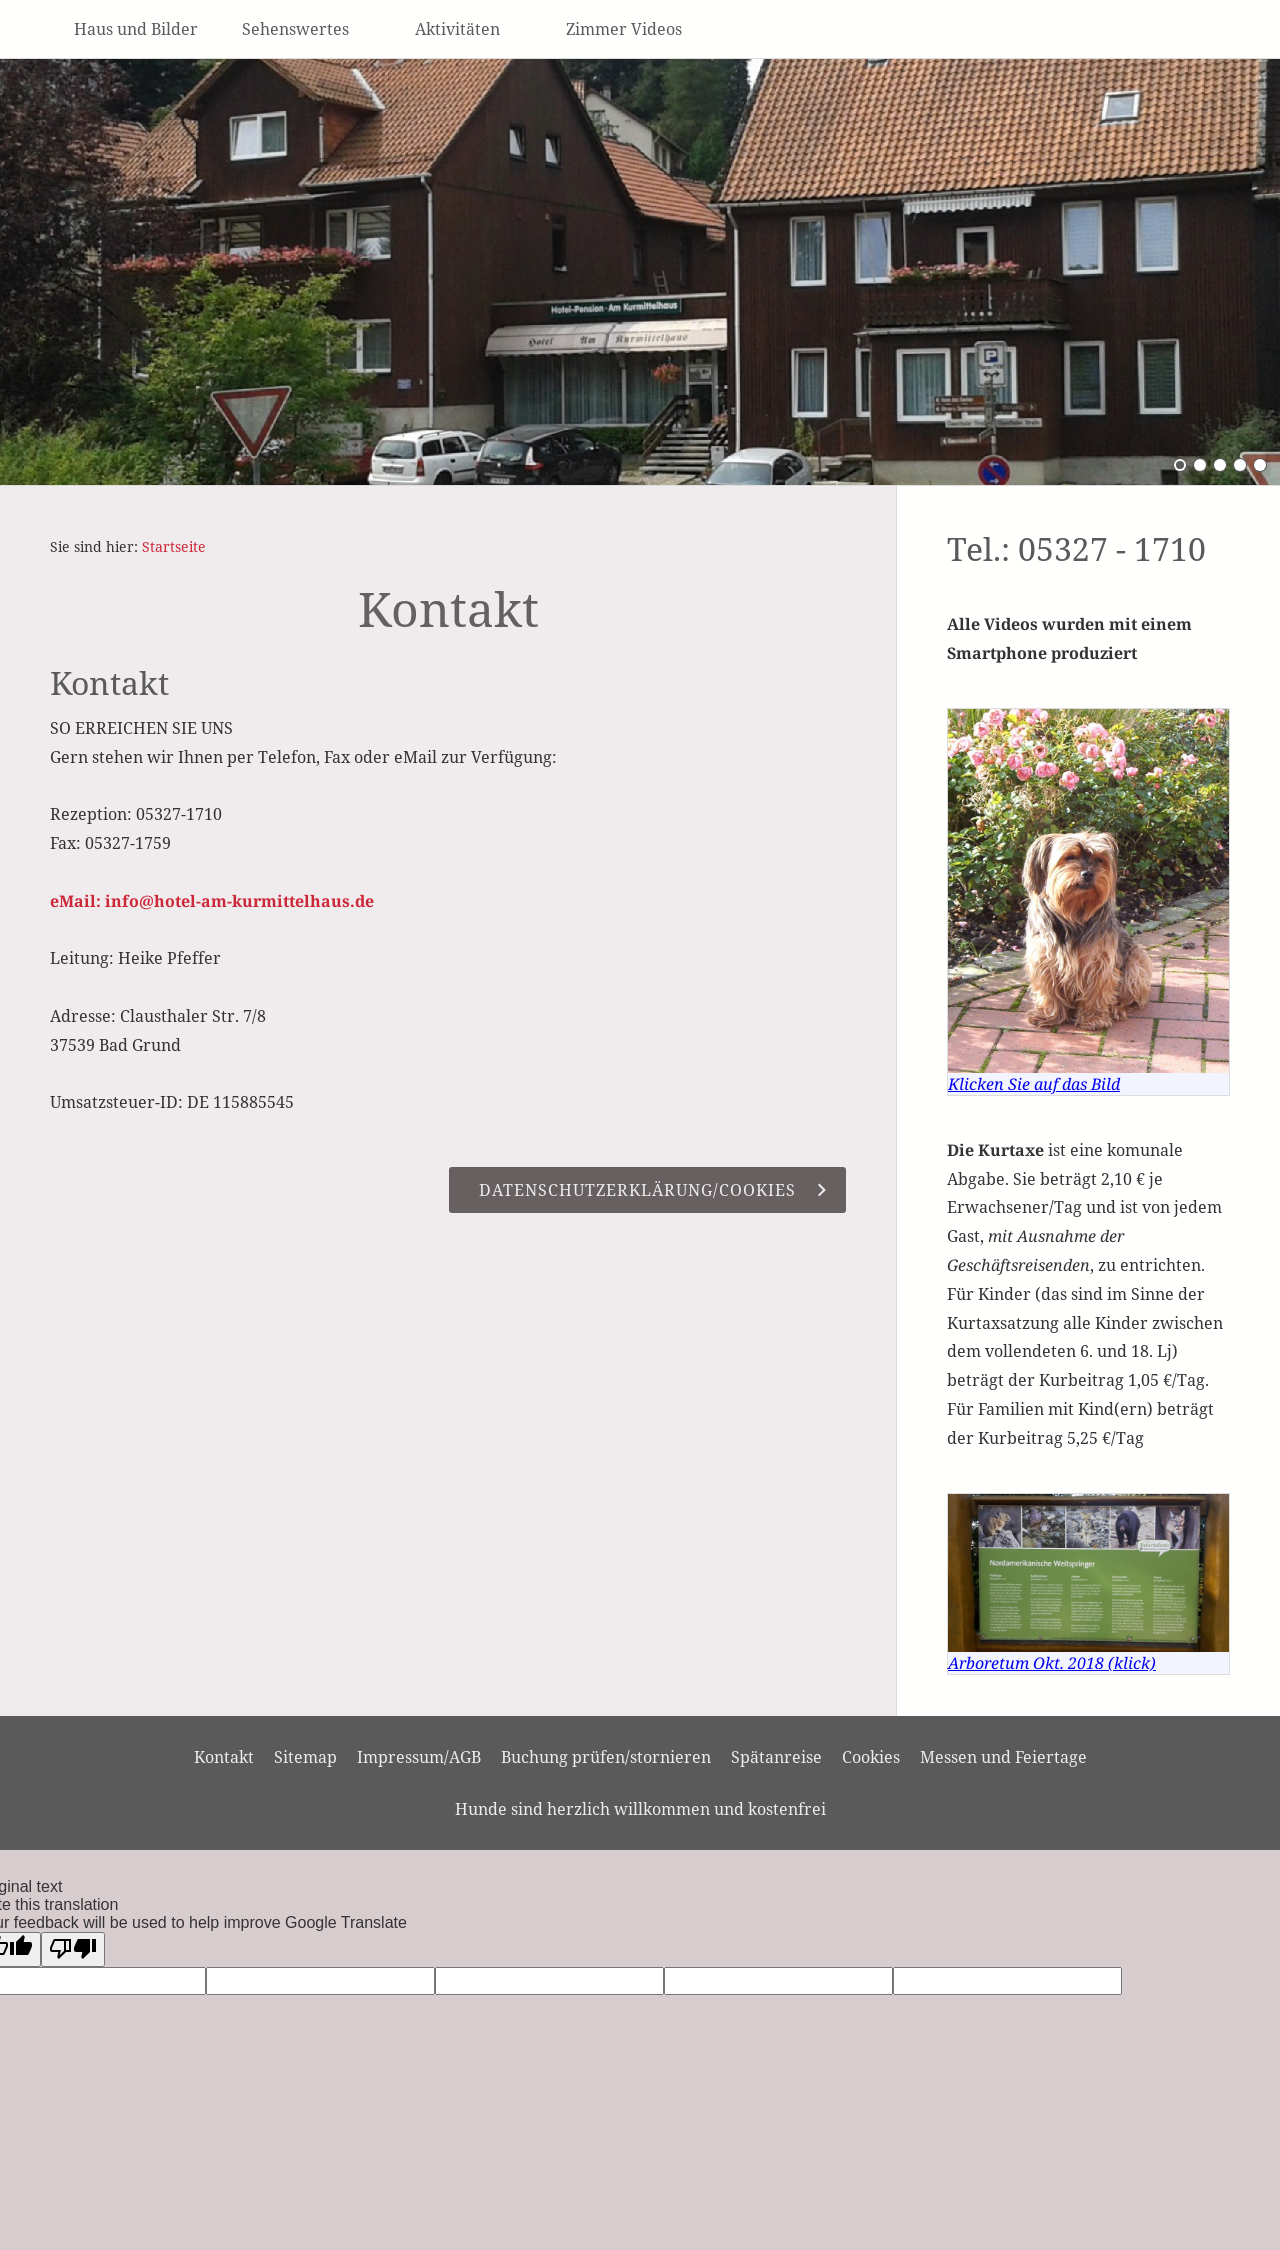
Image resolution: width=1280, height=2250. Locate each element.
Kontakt (224, 1757)
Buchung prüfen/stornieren (606, 1757)
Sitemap (305, 1757)
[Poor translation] (73, 1949)
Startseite (174, 546)
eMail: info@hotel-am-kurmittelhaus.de (212, 901)
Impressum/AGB (419, 1757)
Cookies (871, 1757)
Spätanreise (776, 1757)
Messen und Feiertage (1003, 1757)
